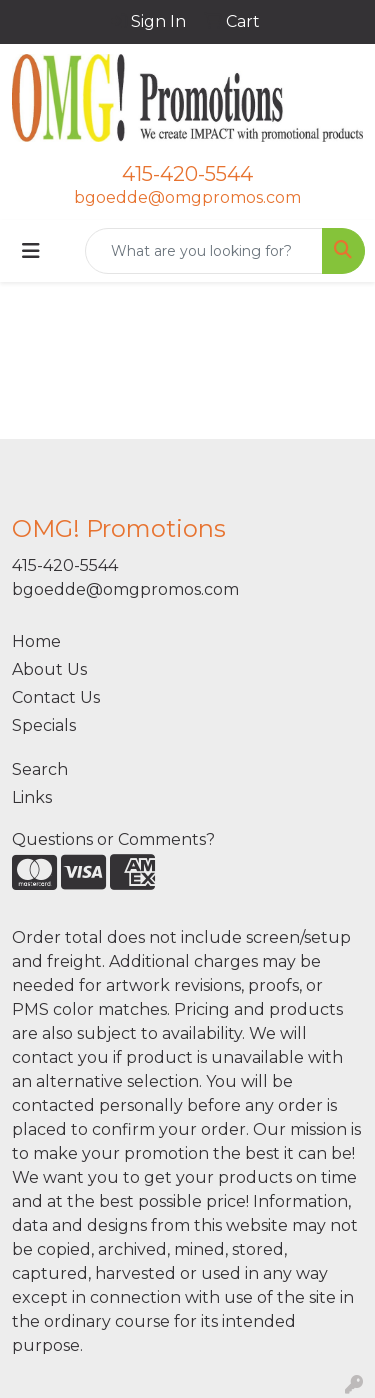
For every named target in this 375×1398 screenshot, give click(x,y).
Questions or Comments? (113, 839)
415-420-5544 (187, 174)
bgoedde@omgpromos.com (187, 197)
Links (32, 797)
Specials (44, 725)
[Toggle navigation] (31, 251)
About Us (49, 669)
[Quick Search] (204, 251)
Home (36, 641)
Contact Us (56, 697)
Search (40, 769)
